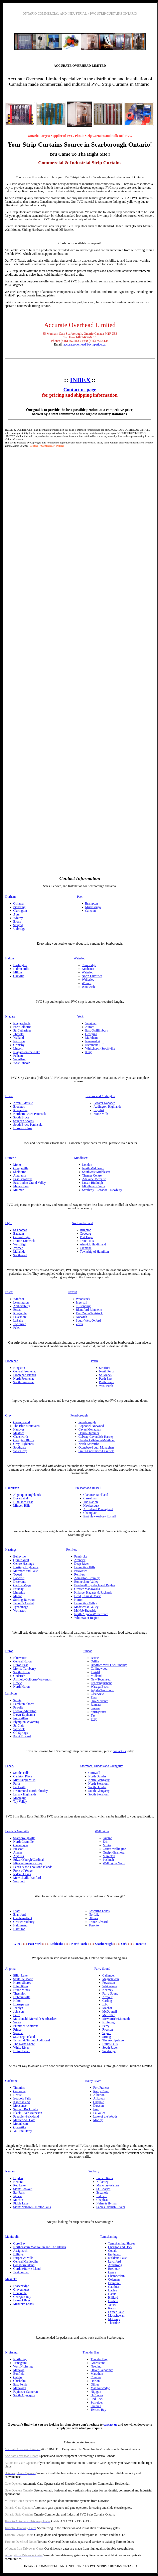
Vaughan (90, 1023)
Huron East (20, 1665)
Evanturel (114, 2283)
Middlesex (81, 1158)
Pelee (16, 1327)
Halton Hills (21, 968)
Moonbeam (20, 2123)
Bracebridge (21, 2286)
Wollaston (19, 1610)
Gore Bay (19, 2243)
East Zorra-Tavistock (89, 1313)
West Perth (106, 1385)
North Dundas (97, 1776)
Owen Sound (21, 1422)
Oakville (18, 976)
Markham (91, 1037)
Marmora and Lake (25, 1571)
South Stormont (98, 1794)
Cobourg (85, 1233)
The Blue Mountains (26, 1426)
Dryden (18, 2178)
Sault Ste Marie (23, 1979)
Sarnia (17, 1700)
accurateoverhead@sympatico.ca (84, 344)
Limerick (19, 1592)
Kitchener (88, 968)
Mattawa (18, 2370)
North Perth (106, 1371)
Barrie (95, 1657)
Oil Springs (20, 1732)
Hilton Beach (21, 2051)
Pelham (18, 1055)
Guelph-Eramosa (113, 1852)
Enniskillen (20, 1718)
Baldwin (101, 2196)
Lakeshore (20, 1317)
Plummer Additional (26, 2026)
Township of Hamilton (94, 1251)
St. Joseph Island (24, 2036)
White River (21, 2047)
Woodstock (83, 1299)
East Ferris (20, 2384)
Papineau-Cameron (25, 2391)
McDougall (109, 2011)
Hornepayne (21, 2004)
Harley (112, 2290)
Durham (10, 896)
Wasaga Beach (100, 1686)
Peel (80, 896)
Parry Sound (102, 1968)
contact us (119, 1751)
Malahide (19, 1251)
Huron (9, 1651)
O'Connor (97, 2395)
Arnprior (79, 1560)
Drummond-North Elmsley (30, 1790)
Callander (108, 1975)
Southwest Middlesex (96, 1172)
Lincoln (18, 1048)
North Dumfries (92, 976)
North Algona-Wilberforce (91, 1614)
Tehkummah (21, 2272)
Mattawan (19, 2388)
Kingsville (20, 1313)
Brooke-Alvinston (24, 1711)
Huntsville (20, 2293)
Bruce (9, 1096)
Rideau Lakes (22, 1874)
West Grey (20, 1451)
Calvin (17, 2377)
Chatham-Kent (22, 1918)
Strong (106, 2036)
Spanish (18, 2033)
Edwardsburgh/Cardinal (28, 1859)
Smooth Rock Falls (25, 2109)
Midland (96, 1675)
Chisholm (19, 2381)
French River (104, 2178)
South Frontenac (23, 1382)
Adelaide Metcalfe (94, 1179)
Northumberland (82, 1223)
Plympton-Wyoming (26, 1722)
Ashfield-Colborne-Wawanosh (32, 1679)
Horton (78, 1599)
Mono (17, 1164)
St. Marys (105, 1375)
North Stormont (98, 1783)
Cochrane (11, 2080)
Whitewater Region (86, 1617)
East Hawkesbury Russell (99, 1516)
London (87, 1164)
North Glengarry (99, 1780)
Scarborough (104, 1943)
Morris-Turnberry (24, 1668)
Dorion (95, 2381)
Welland (18, 1037)
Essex (9, 1292)
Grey (8, 1415)
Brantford (19, 1914)
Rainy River (93, 2080)
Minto (107, 1845)
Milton (17, 972)
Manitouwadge (100, 2388)
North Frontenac (23, 1378)
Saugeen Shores (23, 1121)
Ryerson (107, 2029)
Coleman (114, 2279)
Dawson (98, 2105)
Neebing (96, 2366)
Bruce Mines (21, 1990)
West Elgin (20, 1244)
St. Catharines (22, 1030)
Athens (17, 1852)
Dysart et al (20, 1498)
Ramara (96, 1704)
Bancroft (18, 1578)
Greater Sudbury (23, 1921)
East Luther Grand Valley (29, 1182)
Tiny (94, 1719)
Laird (16, 2015)
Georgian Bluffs (23, 1440)
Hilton (17, 2000)
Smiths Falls (21, 1772)
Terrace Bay (98, 2409)
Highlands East (23, 1502)
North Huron (21, 1686)
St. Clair (18, 1725)
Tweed (17, 1574)
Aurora (89, 1027)
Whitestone (109, 1986)
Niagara (10, 1016)
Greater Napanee (104, 1103)
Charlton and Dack (120, 2247)
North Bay (20, 2359)
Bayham (18, 1233)
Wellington (102, 1831)
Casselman (90, 1498)
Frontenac (11, 1361)
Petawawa (80, 1571)
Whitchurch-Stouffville (100, 1048)
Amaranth (19, 1175)
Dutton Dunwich (24, 1240)
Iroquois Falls (22, 2098)
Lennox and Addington (100, 1096)
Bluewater (19, 1657)
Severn (95, 1708)
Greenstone (98, 2362)
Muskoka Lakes (23, 2304)
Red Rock (97, 2399)
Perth (94, 1361)
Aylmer (18, 1248)
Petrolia (18, 1707)
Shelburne (19, 1172)
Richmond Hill (94, 1045)
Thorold (18, 1034)
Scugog (18, 925)
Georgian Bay (22, 2296)
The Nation (90, 1502)
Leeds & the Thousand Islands (32, 1867)
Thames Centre (92, 1175)
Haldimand (20, 1925)
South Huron (21, 1672)
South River (110, 2047)
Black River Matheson (27, 2113)
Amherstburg (21, 1306)
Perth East (105, 1378)
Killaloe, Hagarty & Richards (93, 1592)
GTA (16, 1943)
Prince (17, 2029)
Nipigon (96, 2391)
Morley (98, 2120)
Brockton (19, 1106)
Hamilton (19, 1929)
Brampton (91, 903)
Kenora (10, 2171)
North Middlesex (93, 1168)
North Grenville (23, 1841)
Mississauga (93, 907)
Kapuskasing (21, 2102)
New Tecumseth (101, 1679)
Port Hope (86, 1237)
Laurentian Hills (84, 1567)
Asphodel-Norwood (91, 1426)
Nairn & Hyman (106, 2203)
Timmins (19, 2087)
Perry (105, 2026)
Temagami (20, 2362)
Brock (17, 921)
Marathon (97, 2373)
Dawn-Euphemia (24, 1714)
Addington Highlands (107, 1106)
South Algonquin (24, 2395)
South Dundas (97, 1787)
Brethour (114, 2268)
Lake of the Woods (105, 2116)
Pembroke (80, 1556)
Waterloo (79, 958)
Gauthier (113, 2286)
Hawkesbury (91, 1505)
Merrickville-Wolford (27, 1877)
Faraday (18, 1589)
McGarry (114, 2319)
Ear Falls (19, 2192)
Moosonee (20, 2105)
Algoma (10, 1968)
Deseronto (19, 1581)
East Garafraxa (22, 1179)
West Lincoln (21, 1063)
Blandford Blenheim (89, 1309)
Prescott (18, 1849)
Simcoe (87, 1651)
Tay (93, 1715)
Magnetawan (110, 1979)
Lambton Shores (23, 1704)
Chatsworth (20, 1436)
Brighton (85, 1230)
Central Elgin (21, 1237)
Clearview (97, 1694)
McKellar (108, 2015)
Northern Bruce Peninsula (29, 1113)
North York (79, 1943)
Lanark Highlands (24, 1794)
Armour (107, 1997)
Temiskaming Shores (121, 2243)
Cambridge (89, 965)
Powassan (108, 1982)
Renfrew (71, 1549)
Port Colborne (22, 1027)
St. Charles (103, 2189)
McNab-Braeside (85, 1610)
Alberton (99, 2094)
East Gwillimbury (96, 1030)
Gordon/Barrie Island (26, 2268)
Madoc (17, 1596)
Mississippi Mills (24, 1780)
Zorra (79, 1324)
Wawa (17, 2022)
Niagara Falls (21, 1023)
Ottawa (93, 1918)
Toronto (94, 1925)
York (80, 1016)
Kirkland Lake (117, 2258)
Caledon (90, 910)
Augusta (18, 1856)
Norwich (81, 1317)
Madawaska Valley (86, 1607)
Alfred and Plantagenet (98, 1509)
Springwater (98, 1712)
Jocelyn (18, 2008)
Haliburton (12, 1488)
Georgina (91, 1034)
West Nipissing (23, 2366)
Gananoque (20, 1845)
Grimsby (18, 1045)
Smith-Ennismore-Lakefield (96, 1451)
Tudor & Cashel (23, 1603)
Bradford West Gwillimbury (109, 1665)
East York (34, 1943)
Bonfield (18, 2373)
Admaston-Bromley (87, 1578)
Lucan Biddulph (92, 1182)
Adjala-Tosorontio (102, 1690)
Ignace (17, 2196)
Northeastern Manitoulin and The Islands (39, 2247)
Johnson (18, 2011)
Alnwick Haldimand (93, 1244)
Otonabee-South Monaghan (96, 1447)
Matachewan (116, 2315)
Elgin (8, 1223)
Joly (105, 2004)
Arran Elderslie (23, 1103)
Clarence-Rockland (95, 1494)
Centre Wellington (114, 1849)
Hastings (10, 1549)
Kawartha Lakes (99, 1911)
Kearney (107, 1990)
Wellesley (88, 979)
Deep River (81, 1563)
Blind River (20, 1986)
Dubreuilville (21, 1997)
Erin (105, 1841)
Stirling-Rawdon (24, 1599)
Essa (94, 1697)
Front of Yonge (22, 1870)
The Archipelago (113, 2040)
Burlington (20, 965)
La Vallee (99, 2113)
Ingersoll (81, 1302)
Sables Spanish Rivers (110, 2207)
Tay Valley (20, 1801)
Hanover (18, 1429)
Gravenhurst (21, 2289)
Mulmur (18, 1190)
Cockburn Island (23, 2265)
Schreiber (97, 2402)
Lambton (11, 1693)
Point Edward (22, 1736)
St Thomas (20, 1230)
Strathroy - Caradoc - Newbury (102, 1190)
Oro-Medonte (99, 1701)
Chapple (98, 2102)
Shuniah (96, 2406)
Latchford (114, 2261)
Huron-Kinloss (22, 1128)
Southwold (20, 1255)
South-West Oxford (88, 1320)
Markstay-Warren (107, 2185)
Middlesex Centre (93, 1186)
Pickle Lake (20, 2203)
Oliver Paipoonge (102, 2370)
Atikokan (99, 2098)
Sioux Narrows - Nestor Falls (32, 2207)
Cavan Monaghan (89, 1429)
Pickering (19, 907)
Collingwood (99, 1668)
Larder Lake (116, 2312)
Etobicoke (56, 1943)
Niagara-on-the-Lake (26, 1052)
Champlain (90, 1512)
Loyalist (99, 1110)
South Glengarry (99, 1790)
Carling (107, 2000)
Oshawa (18, 903)
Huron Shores (22, 1982)
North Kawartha (88, 1444)
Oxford (72, 1292)
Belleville (19, 1556)
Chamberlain (116, 2276)
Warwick (19, 1729)
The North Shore (24, 2044)
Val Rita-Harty (22, 2131)
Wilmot (86, 983)
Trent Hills (87, 1240)
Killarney (102, 2181)
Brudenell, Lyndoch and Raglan (94, 1585)
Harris (112, 2294)
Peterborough (79, 1415)
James (112, 2304)
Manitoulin (12, 2236)
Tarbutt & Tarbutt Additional (31, 2040)
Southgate (19, 1447)
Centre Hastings (23, 1563)
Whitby (18, 918)
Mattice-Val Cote (24, 2120)
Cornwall (94, 1772)
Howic (17, 1683)
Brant (16, 1911)
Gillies (95, 2384)
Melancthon (20, 1186)
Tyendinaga (20, 1607)
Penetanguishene (101, 1683)
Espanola (102, 2192)
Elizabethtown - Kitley (27, 1863)
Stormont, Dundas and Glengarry (101, 1766)
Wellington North (114, 1863)
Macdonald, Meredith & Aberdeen (35, 2018)
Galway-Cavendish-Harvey (96, 1436)
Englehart (114, 2254)
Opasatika (19, 2127)
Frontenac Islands (24, 1375)
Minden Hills (21, 1505)
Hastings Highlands (25, 1567)
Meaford (18, 1433)
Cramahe (86, 1248)
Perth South (106, 1382)
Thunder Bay (91, 2352)
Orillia (95, 1661)
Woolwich (88, 986)
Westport (19, 1881)
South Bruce (21, 1117)
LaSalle (18, 1320)
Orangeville (20, 1168)
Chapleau (102, 2199)
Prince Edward (98, 1921)
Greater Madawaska (87, 1589)
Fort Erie (19, 1041)
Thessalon (19, 1993)
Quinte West (21, 1560)
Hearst (17, 2094)
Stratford (105, 1367)
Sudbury (93, 2171)
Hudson (113, 2301)
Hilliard (113, 2297)
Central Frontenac (24, 1371)
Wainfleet (19, 1059)
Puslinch (108, 1859)
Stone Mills (101, 1113)
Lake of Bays (21, 2300)
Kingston (19, 1367)
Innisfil (95, 1672)
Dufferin (10, 1158)
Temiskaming (109, 2236)
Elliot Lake (20, 1975)
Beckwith (19, 1787)
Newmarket (92, 1041)
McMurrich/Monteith (116, 2018)
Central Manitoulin (25, 2261)
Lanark (9, 1766)
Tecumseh (19, 1324)
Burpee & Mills (23, 2258)
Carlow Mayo (22, 1585)
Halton (9, 958)
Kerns (112, 2308)
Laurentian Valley (85, 1603)
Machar (107, 2008)
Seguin (106, 2033)
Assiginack (20, 2250)
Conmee (96, 2377)
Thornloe (114, 2322)
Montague (19, 1798)
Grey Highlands (23, 1444)
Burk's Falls (110, 2044)
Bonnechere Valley (86, 1581)
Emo (96, 2109)
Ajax (16, 914)
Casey (112, 2272)
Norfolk (94, 1914)
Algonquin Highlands (27, 1494)
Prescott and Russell (88, 1488)
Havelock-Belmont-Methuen (96, 1440)
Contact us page (79, 389)
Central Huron (22, 1661)
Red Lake (19, 2185)
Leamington (21, 1302)
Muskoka (11, 2279)
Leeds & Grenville (17, 1831)
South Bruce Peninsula (27, 1124)
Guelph (107, 1838)
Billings (18, 2254)
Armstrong (115, 2265)
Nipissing (108, 2022)
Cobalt (112, 2250)
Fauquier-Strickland (26, 2116)
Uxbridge (19, 928)
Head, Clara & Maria (87, 1596)
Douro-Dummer (88, 1433)
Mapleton (109, 1856)
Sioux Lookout (22, 2189)
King (88, 1052)
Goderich (19, 1675)
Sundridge (109, 2051)
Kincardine (20, 1110)
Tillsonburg (83, 1306)
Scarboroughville (24, 1838)
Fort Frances (101, 2087)
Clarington (20, 910)
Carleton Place (22, 1776)
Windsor (18, 1299)
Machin (18, 2199)
